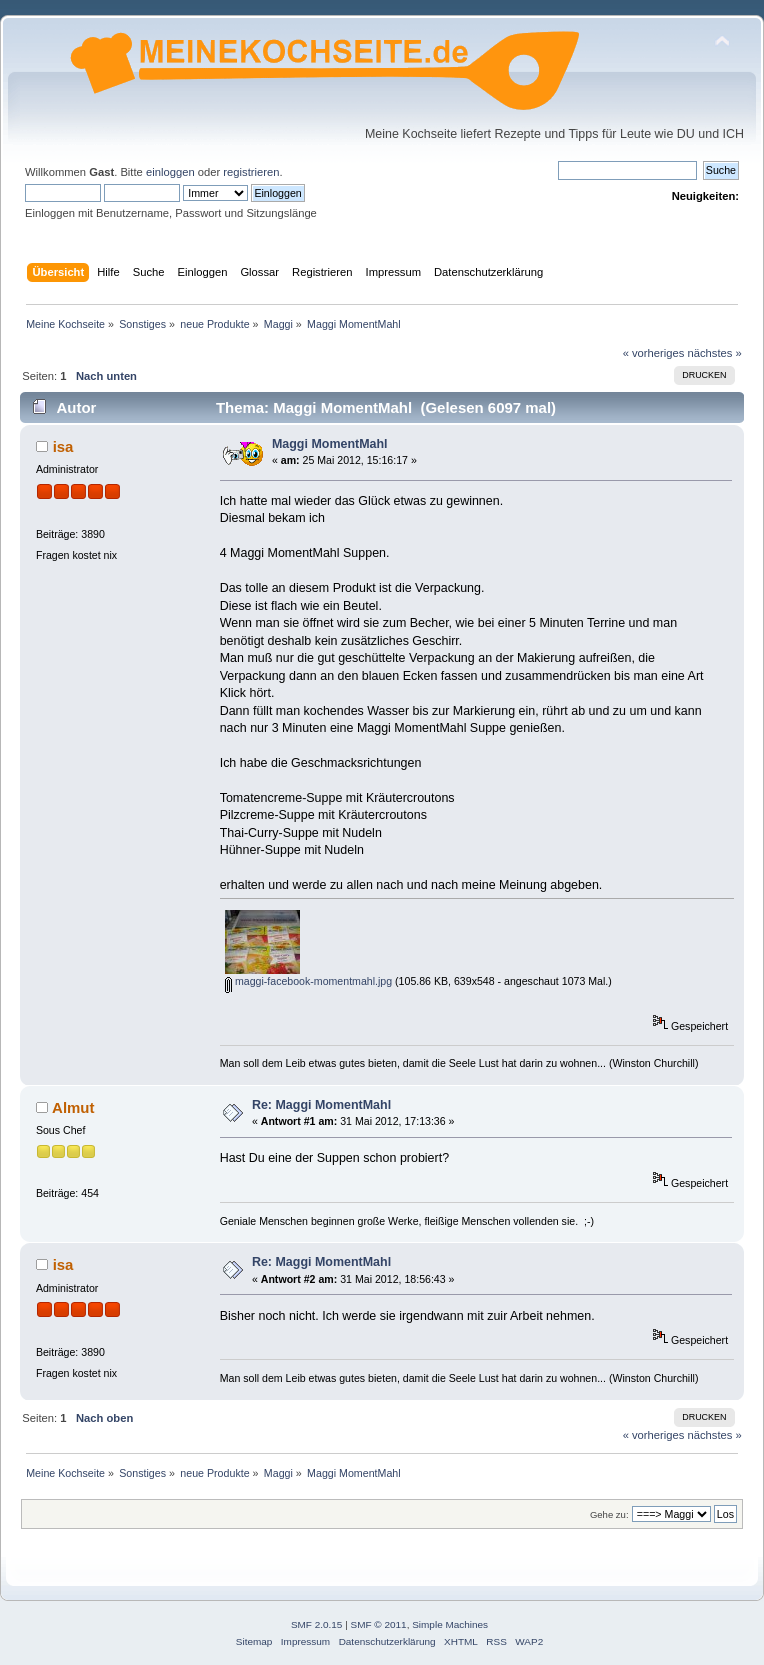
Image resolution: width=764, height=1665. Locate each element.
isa (63, 446)
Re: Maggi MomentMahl (321, 1105)
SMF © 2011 (379, 1624)
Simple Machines (450, 1624)
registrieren (251, 172)
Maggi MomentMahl (330, 444)
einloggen (170, 172)
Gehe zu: (609, 1514)
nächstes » (715, 353)
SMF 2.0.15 (317, 1624)
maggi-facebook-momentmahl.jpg (308, 981)
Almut (73, 1107)
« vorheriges (654, 353)
